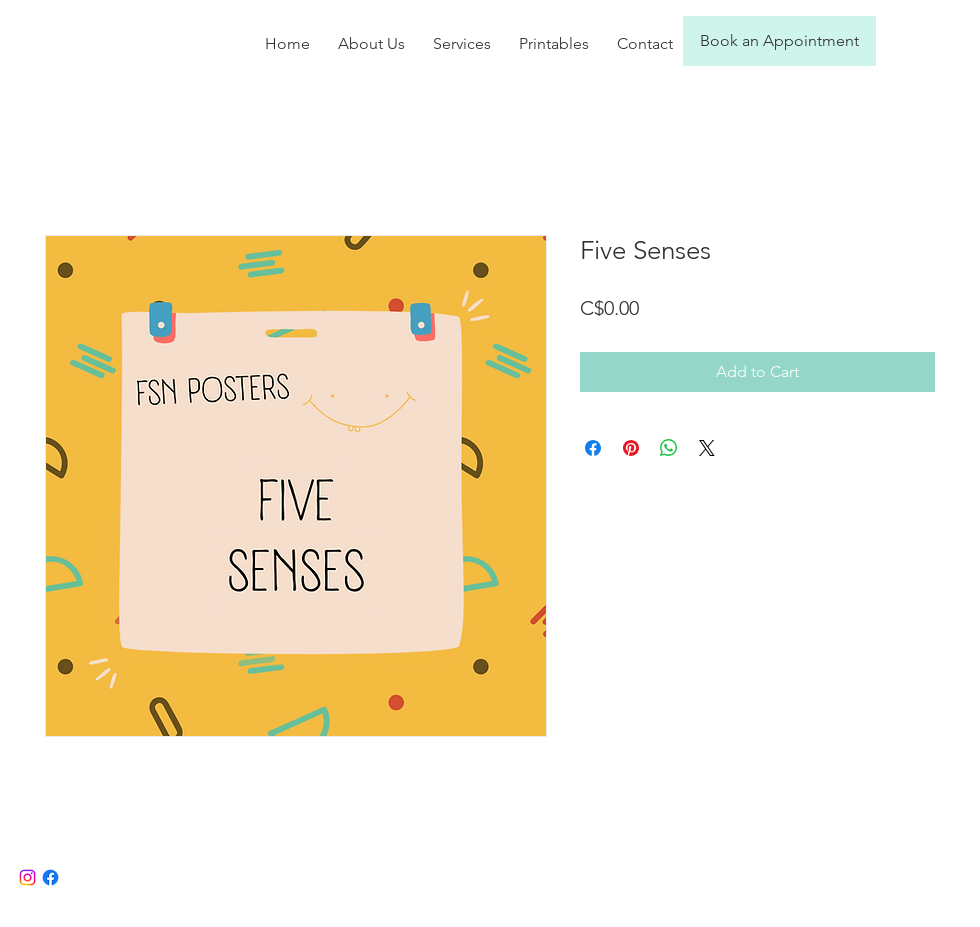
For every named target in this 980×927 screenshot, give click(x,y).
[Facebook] (50, 877)
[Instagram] (27, 877)
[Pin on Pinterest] (631, 448)
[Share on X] (707, 448)
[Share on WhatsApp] (669, 448)
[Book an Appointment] (779, 41)
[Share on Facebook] (593, 448)
